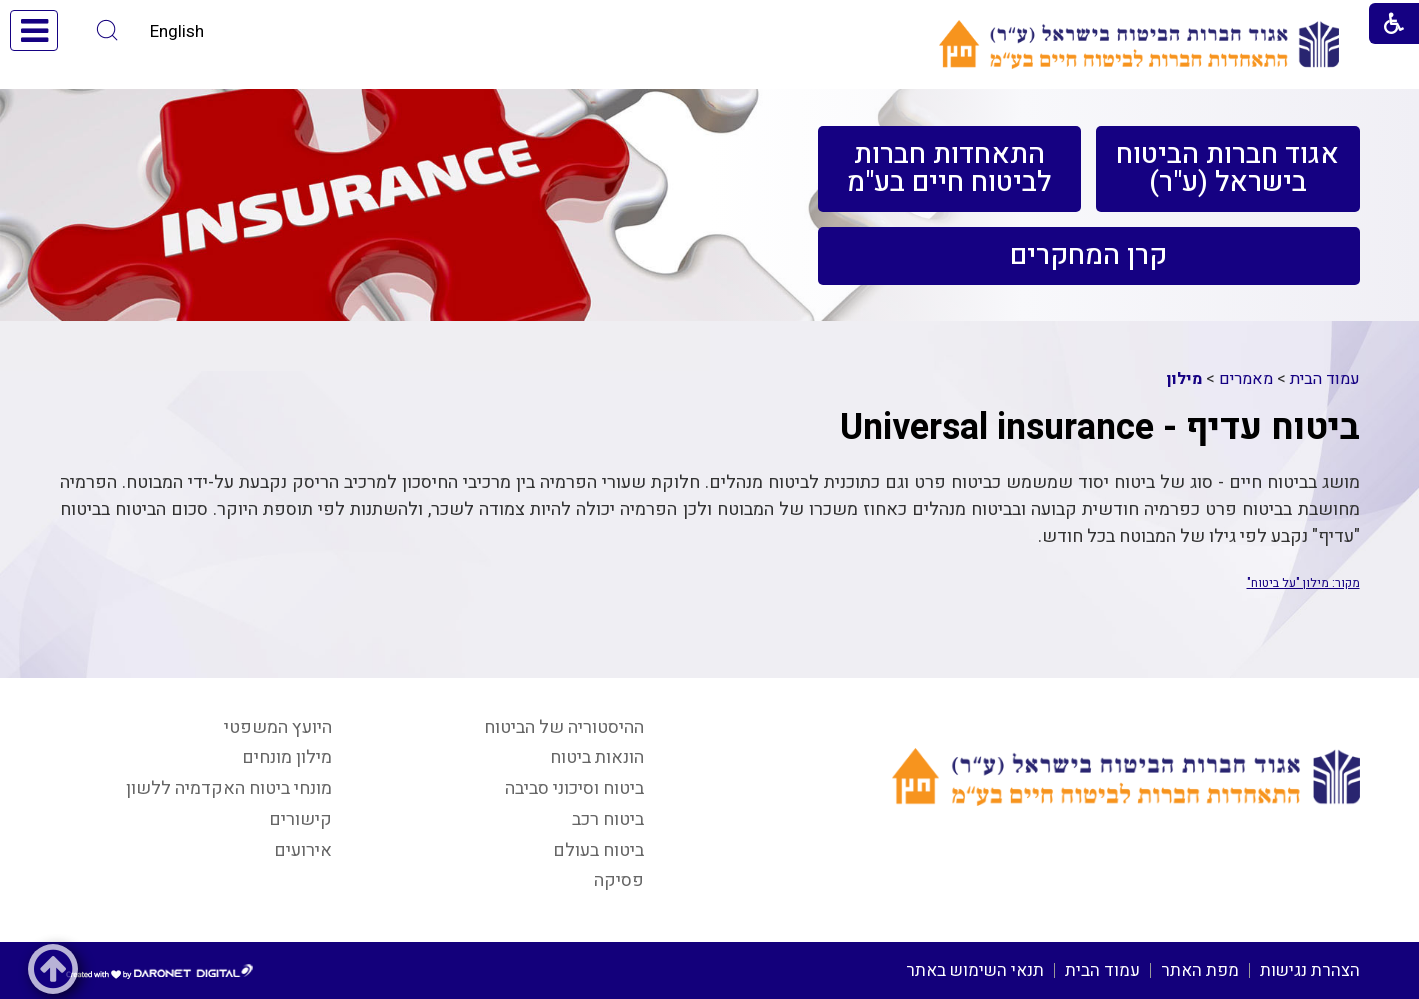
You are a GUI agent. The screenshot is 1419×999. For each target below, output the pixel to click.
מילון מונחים (287, 757)
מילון (1184, 379)
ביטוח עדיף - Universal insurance (1100, 427)
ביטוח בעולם (598, 850)
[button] (107, 30)
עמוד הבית (1325, 379)
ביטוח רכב (608, 819)
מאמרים (1246, 379)
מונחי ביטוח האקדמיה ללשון (229, 788)
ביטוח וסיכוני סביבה (574, 788)
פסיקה (619, 880)
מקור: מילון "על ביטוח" (1303, 583)
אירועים (303, 850)
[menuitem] (1227, 169)
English (177, 31)
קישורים (300, 819)
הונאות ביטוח (597, 757)
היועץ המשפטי (278, 727)
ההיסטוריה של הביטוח (564, 727)
